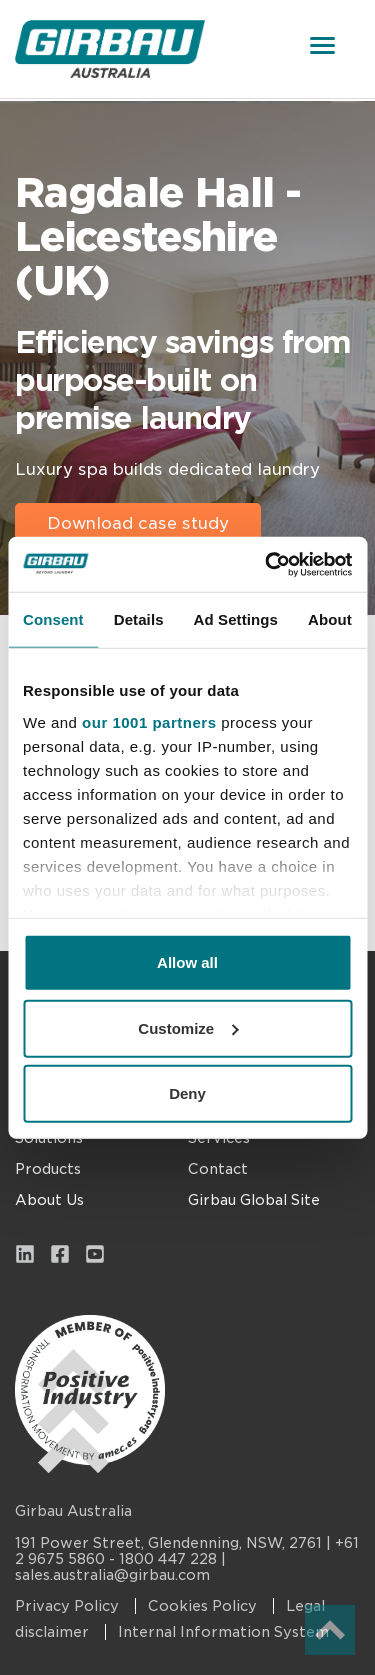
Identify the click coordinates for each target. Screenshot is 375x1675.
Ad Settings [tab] (236, 619)
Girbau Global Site (254, 1200)
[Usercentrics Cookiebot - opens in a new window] (267, 564)
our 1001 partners (149, 721)
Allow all (187, 962)
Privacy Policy (69, 1606)
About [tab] (330, 619)
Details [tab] (139, 619)
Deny (187, 1093)
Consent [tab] (53, 619)
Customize (188, 1027)
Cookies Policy (204, 1606)
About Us (49, 1200)
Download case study (138, 523)
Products (48, 1169)
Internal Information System (223, 1632)
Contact (218, 1169)
